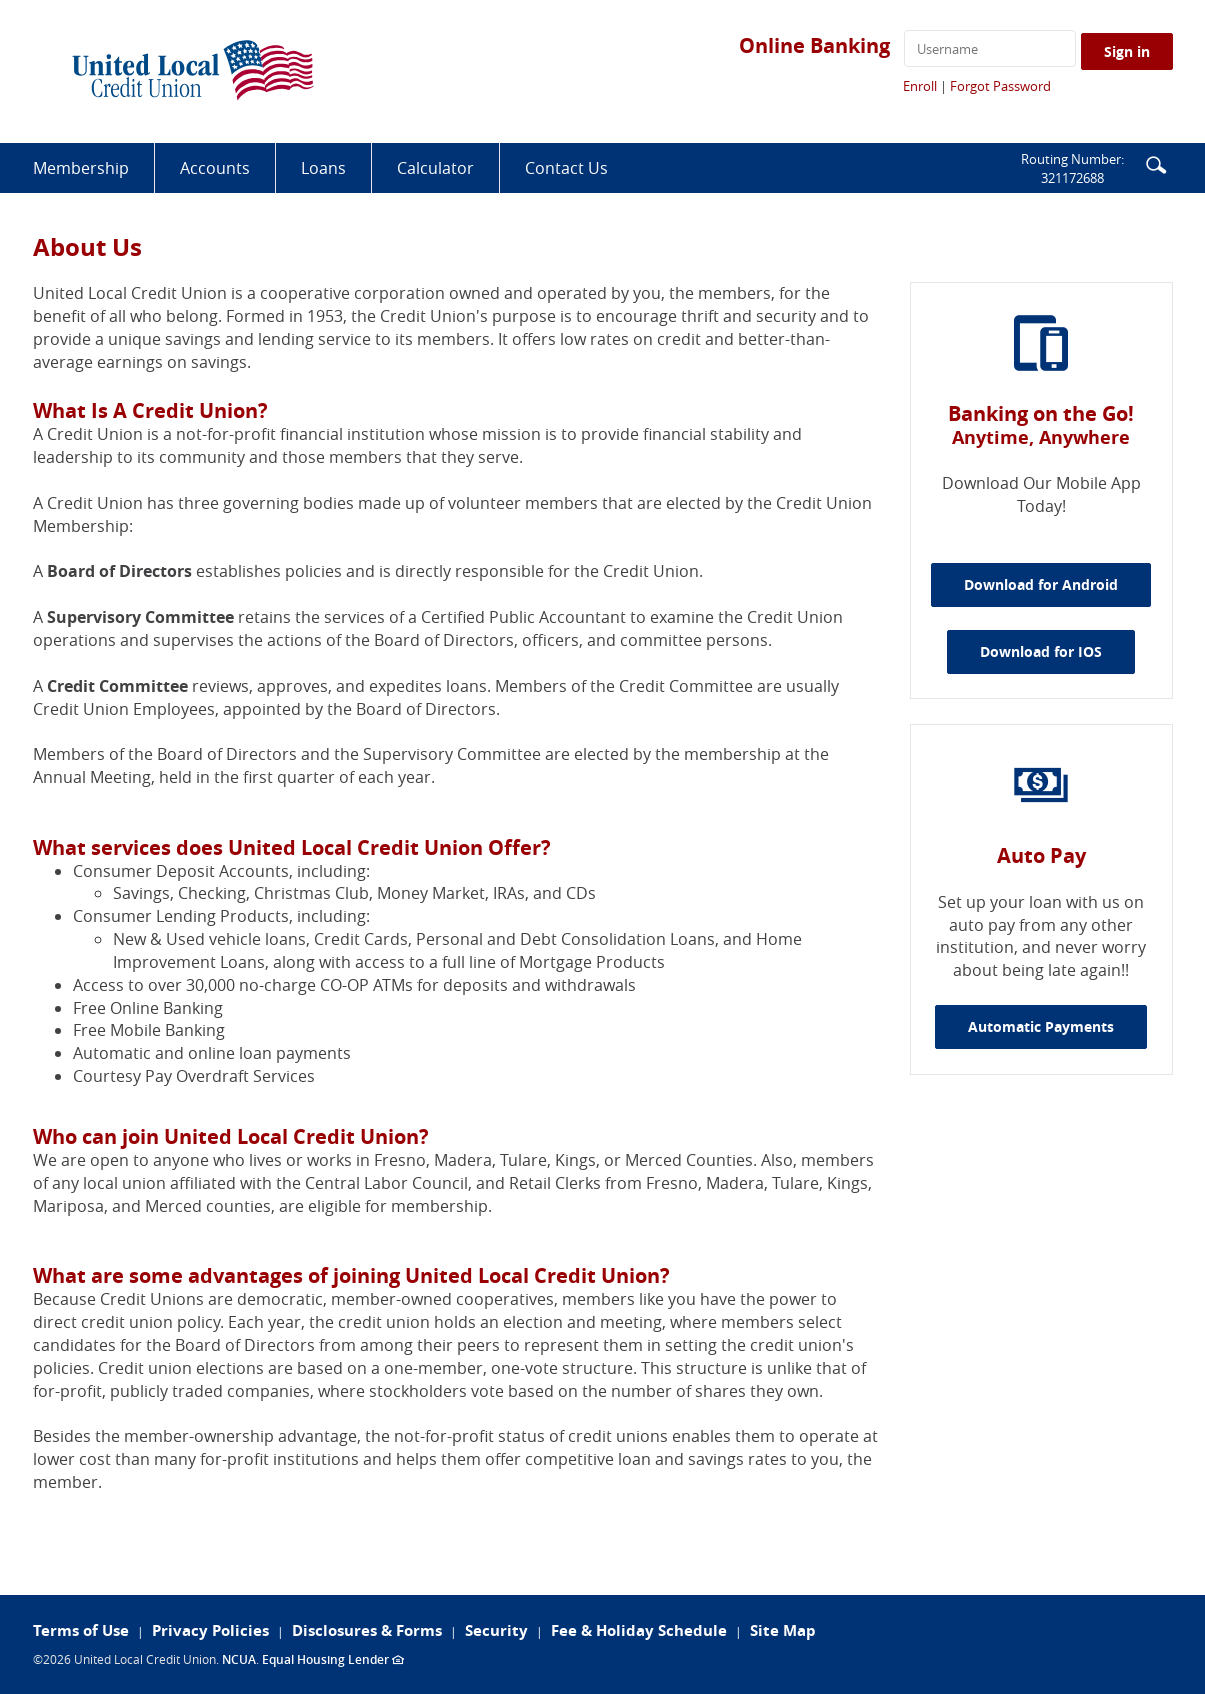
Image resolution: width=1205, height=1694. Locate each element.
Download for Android (1057, 584)
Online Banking (814, 45)
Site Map (783, 1630)
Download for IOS (1057, 651)
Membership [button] (81, 168)
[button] (1156, 163)
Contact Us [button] (566, 168)
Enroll (920, 86)
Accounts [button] (215, 168)
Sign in (1127, 51)
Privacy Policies (210, 1630)
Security (496, 1630)
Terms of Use (81, 1630)
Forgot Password (1000, 86)
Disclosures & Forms (367, 1630)
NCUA (239, 1659)
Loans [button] (323, 168)
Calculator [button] (435, 168)
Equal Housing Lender (333, 1659)
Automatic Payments (1041, 1026)
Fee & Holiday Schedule (639, 1630)
